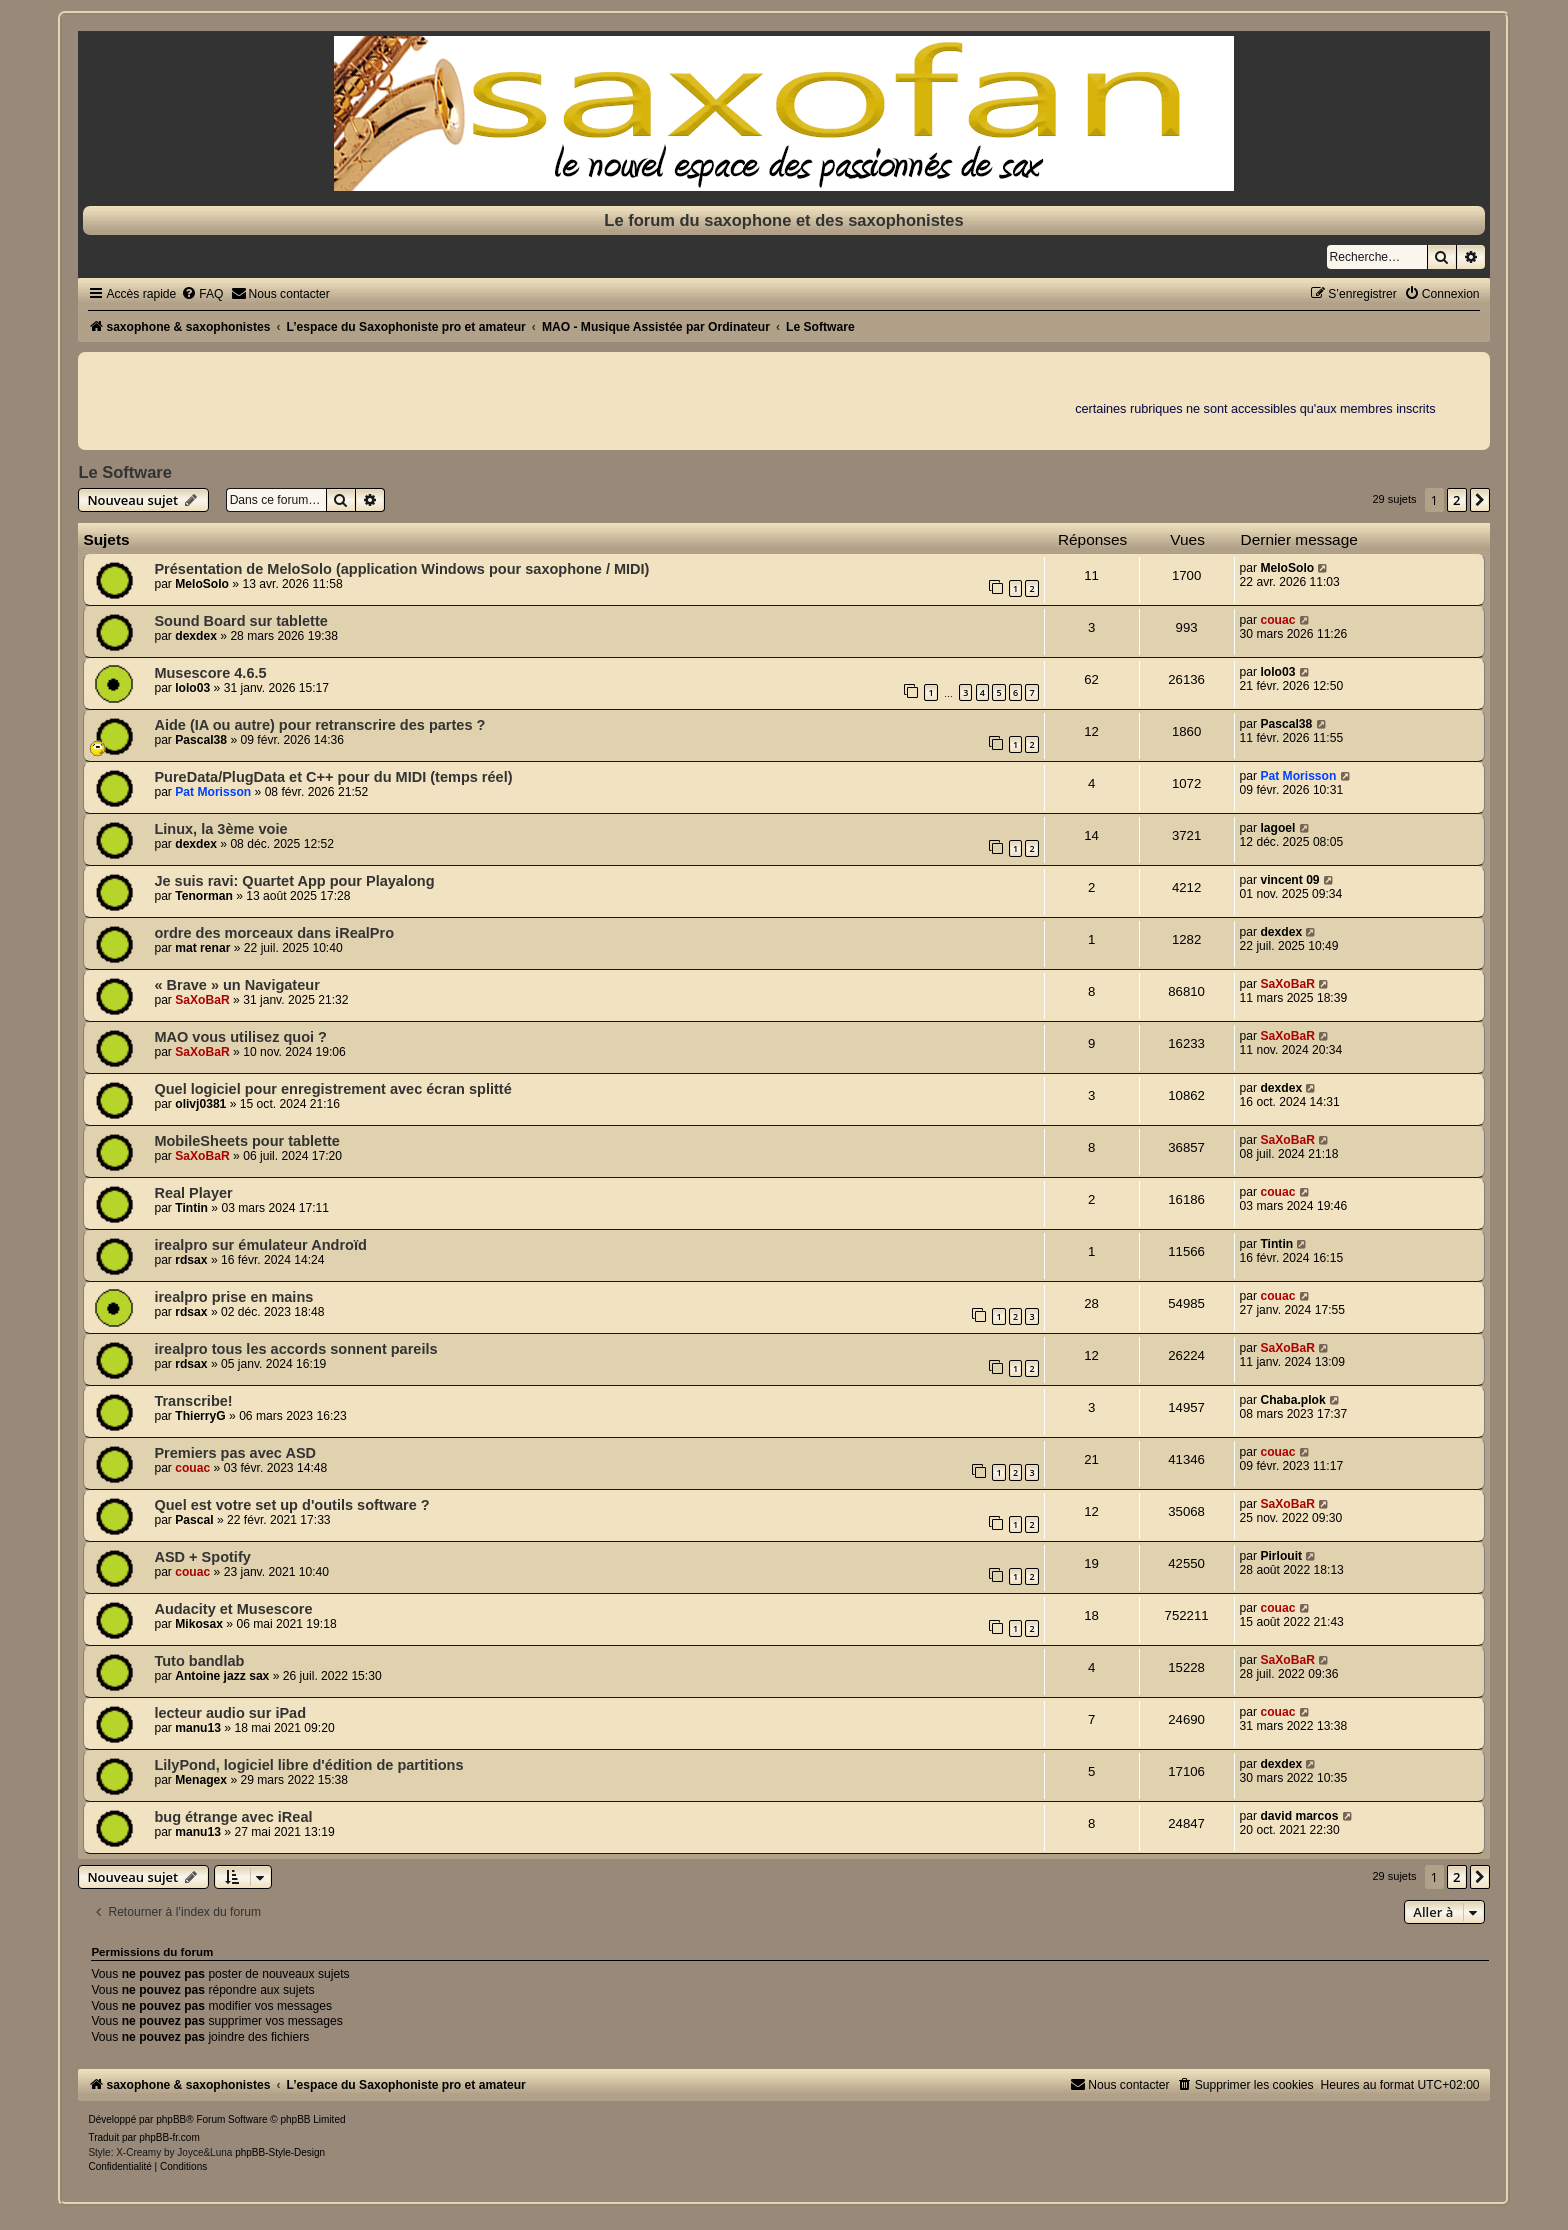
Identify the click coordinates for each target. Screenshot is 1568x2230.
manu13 (198, 1728)
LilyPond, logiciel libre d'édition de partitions (308, 1765)
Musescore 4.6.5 (210, 673)
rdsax (191, 1260)
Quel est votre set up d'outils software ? (291, 1505)
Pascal (194, 1520)
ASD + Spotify (202, 1557)
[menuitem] (202, 294)
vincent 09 (1289, 880)
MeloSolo (202, 584)
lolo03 (192, 688)
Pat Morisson (213, 792)
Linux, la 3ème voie (220, 829)
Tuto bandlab (199, 1661)
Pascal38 (201, 740)
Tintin (191, 1208)
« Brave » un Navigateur (236, 985)
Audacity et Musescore (233, 1609)
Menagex (201, 1780)
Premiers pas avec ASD (235, 1453)
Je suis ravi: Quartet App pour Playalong (294, 881)
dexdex (196, 636)
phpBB (171, 2119)
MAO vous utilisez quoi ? (240, 1037)
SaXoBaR (202, 1000)
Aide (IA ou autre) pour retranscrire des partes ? (319, 725)
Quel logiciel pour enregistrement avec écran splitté (332, 1089)
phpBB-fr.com (169, 2137)
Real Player (193, 1193)
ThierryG (200, 1416)
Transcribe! (193, 1401)
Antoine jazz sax (222, 1676)
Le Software (125, 472)
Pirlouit (1281, 1556)
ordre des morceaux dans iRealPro (274, 933)
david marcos (1299, 1816)
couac (1277, 620)
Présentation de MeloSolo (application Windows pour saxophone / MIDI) (401, 569)
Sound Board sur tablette (240, 621)
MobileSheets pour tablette (247, 1141)
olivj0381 (200, 1104)
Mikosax (199, 1624)
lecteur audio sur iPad (230, 1713)
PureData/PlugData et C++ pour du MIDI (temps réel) (333, 777)
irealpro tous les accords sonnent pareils (295, 1349)
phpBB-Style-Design (280, 2152)
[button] (1480, 500)
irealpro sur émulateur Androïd (260, 1245)
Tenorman (204, 896)
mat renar (202, 948)
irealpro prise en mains (233, 1297)
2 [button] (1456, 500)
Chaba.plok (1292, 1400)
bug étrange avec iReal (233, 1817)
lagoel (1277, 828)
